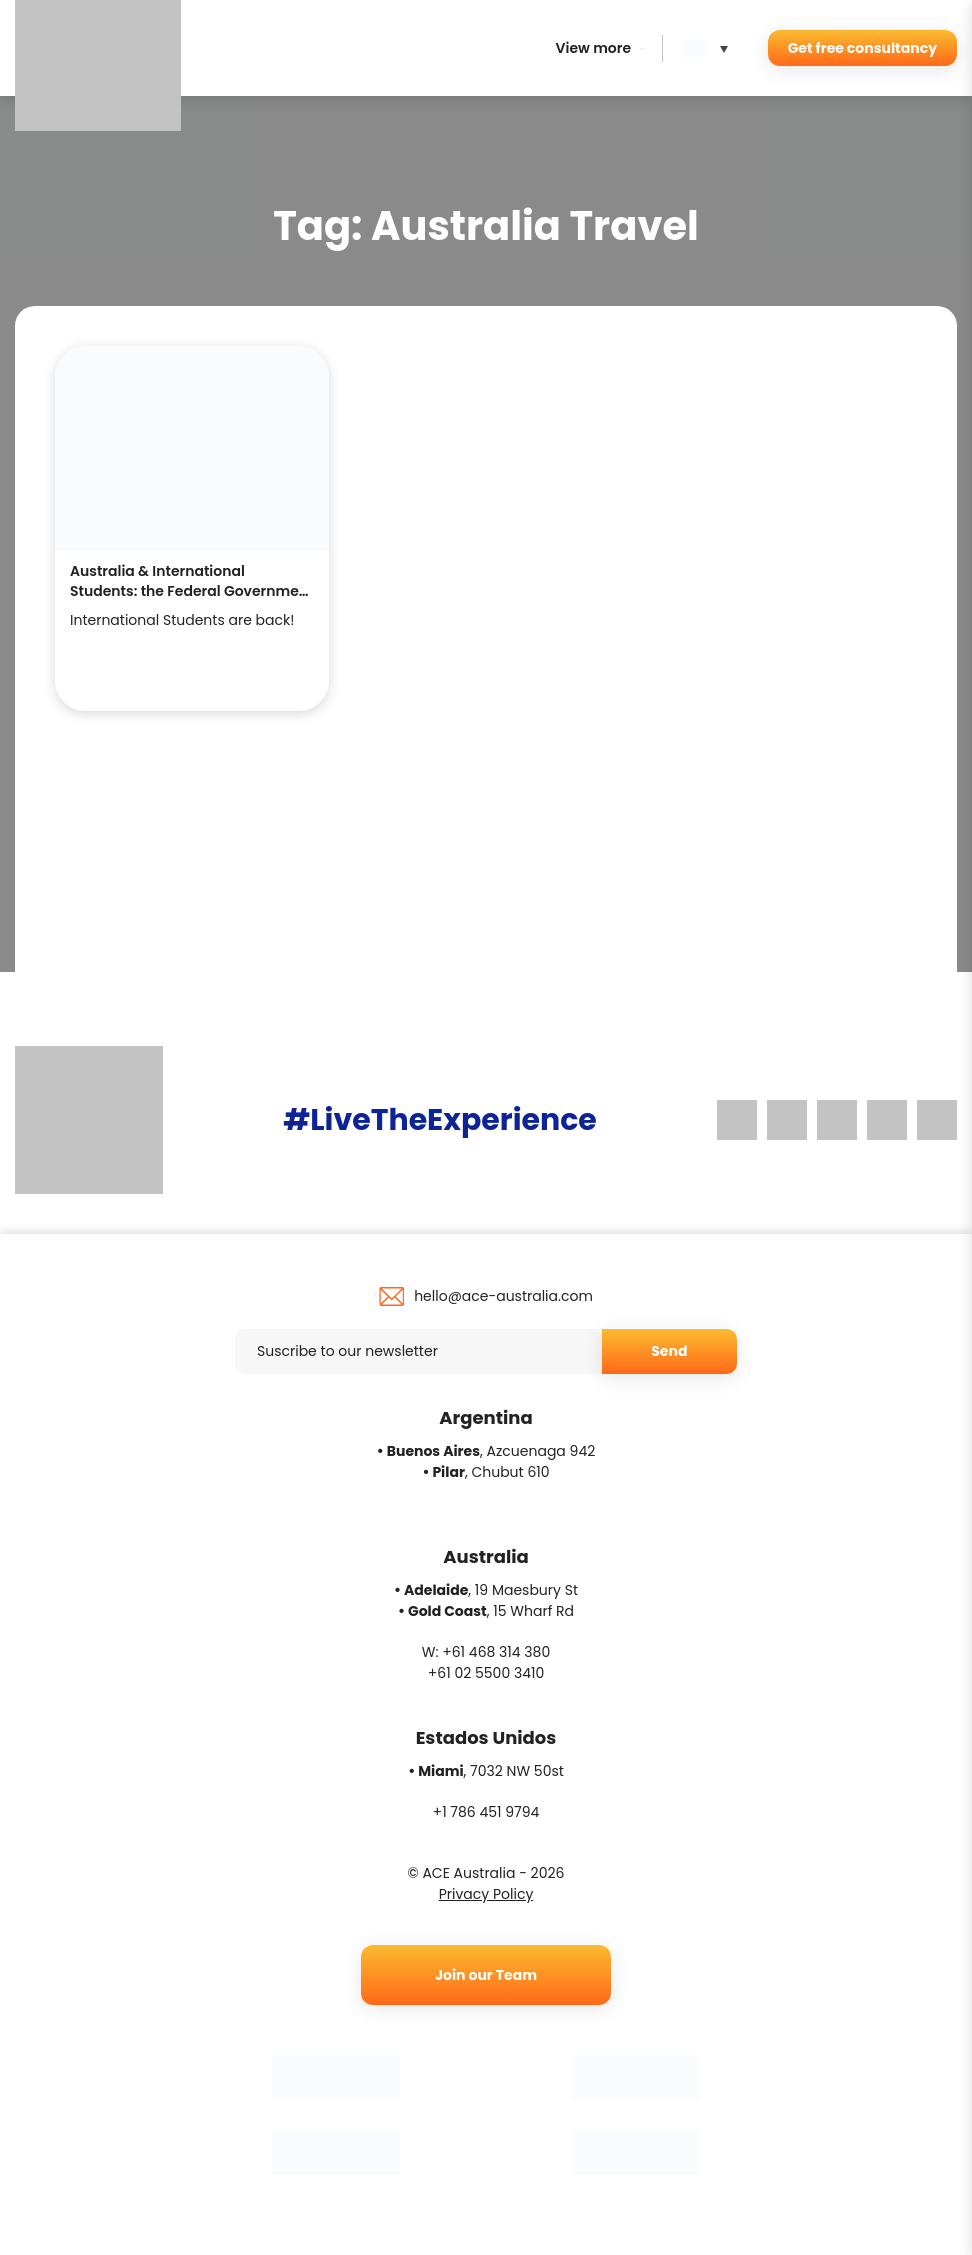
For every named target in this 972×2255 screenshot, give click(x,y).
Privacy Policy (486, 1894)
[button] (710, 48)
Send (669, 1351)
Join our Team (486, 1975)
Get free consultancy (862, 48)
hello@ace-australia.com (503, 1296)
